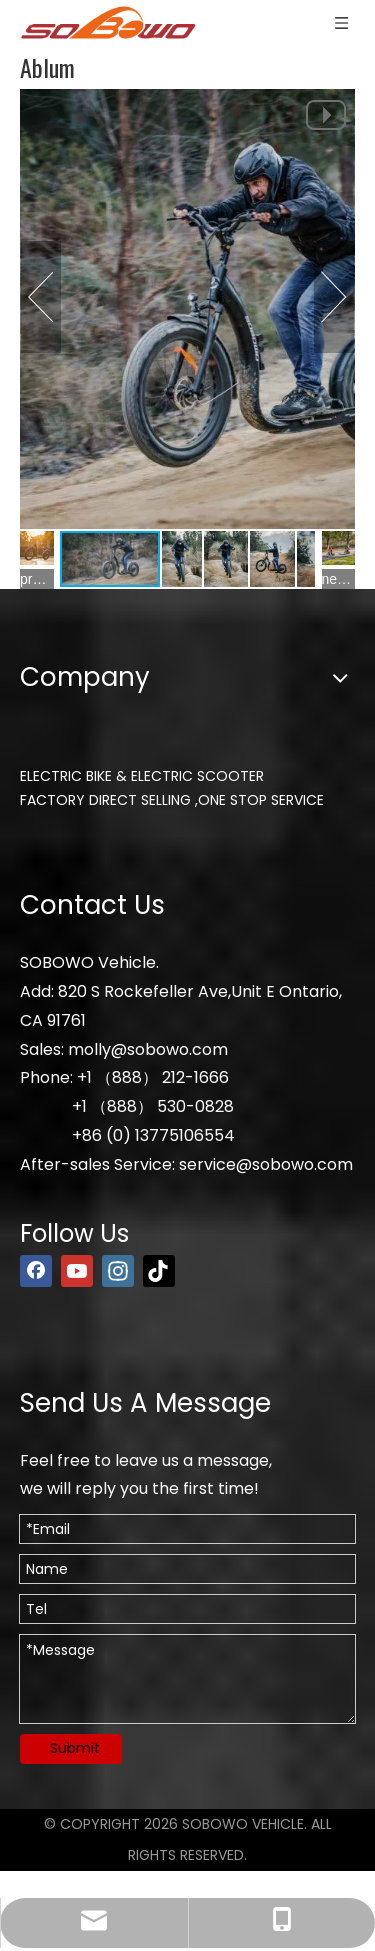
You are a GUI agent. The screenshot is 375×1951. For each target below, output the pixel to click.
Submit (75, 1748)
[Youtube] (77, 1271)
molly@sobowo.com (148, 1049)
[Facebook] (36, 1271)
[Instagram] (118, 1271)
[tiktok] (159, 1271)
